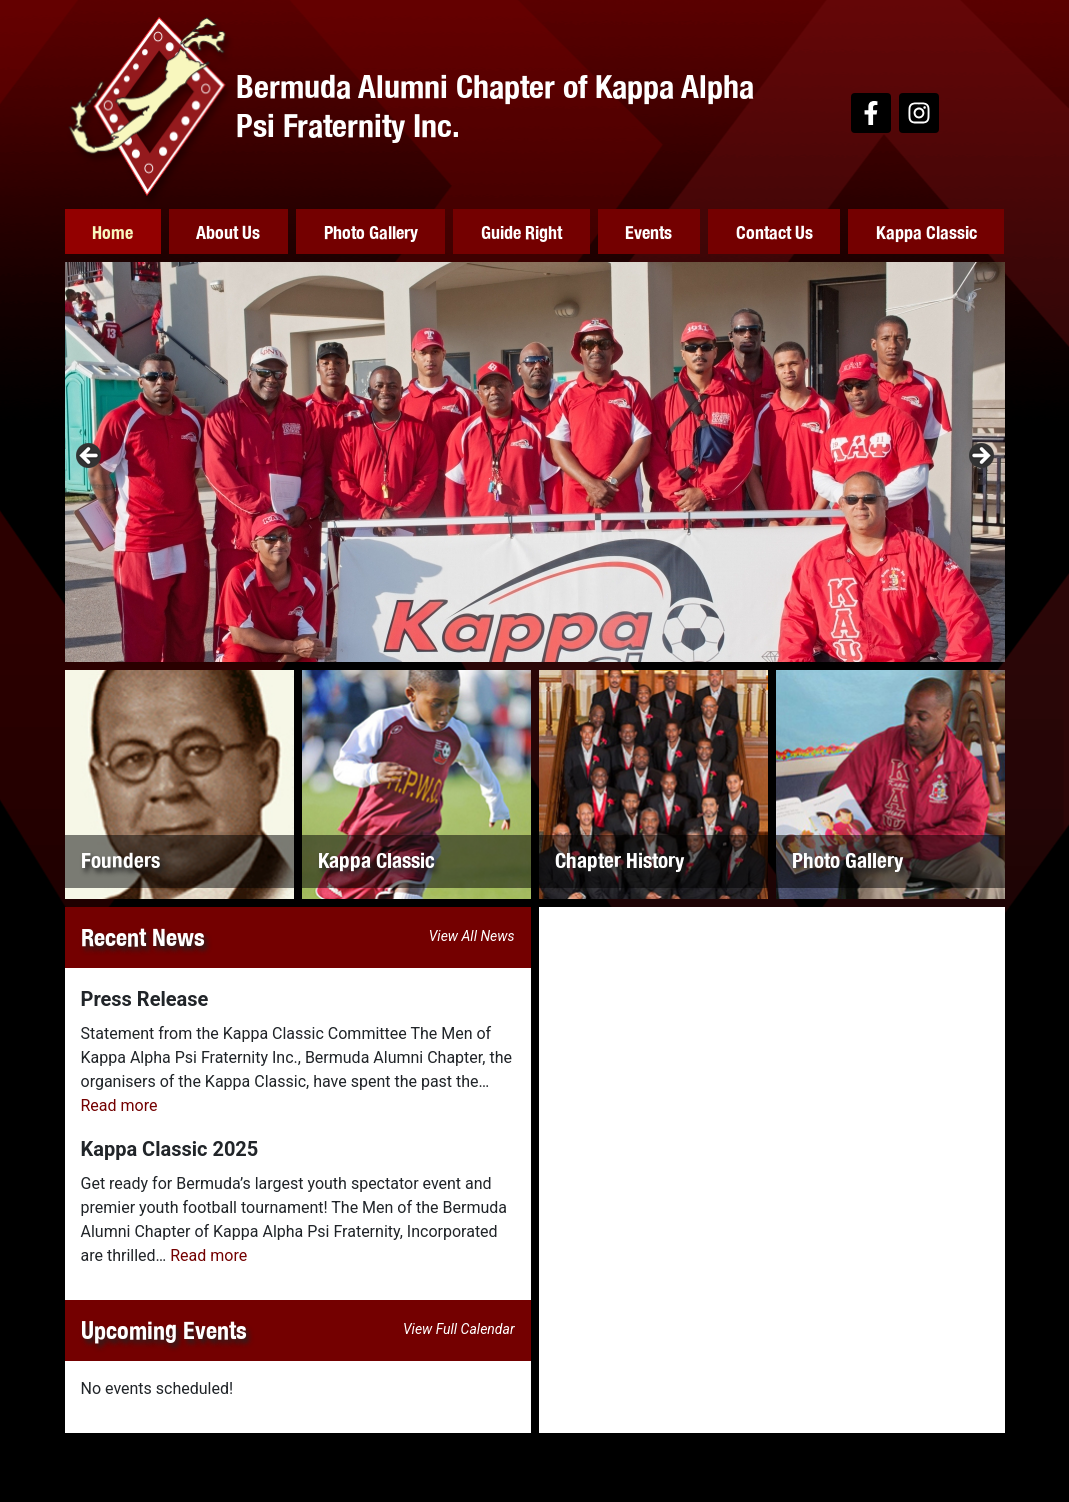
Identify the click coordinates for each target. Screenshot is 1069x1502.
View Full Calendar (459, 1329)
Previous (90, 457)
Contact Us (774, 231)
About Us (228, 231)
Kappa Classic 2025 (170, 1149)
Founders (120, 859)
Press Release (145, 999)
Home (112, 231)
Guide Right (521, 231)
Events (648, 231)
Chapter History (619, 859)
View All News (472, 936)
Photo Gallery (371, 231)
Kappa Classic (926, 231)
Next (980, 457)
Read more (119, 1105)
